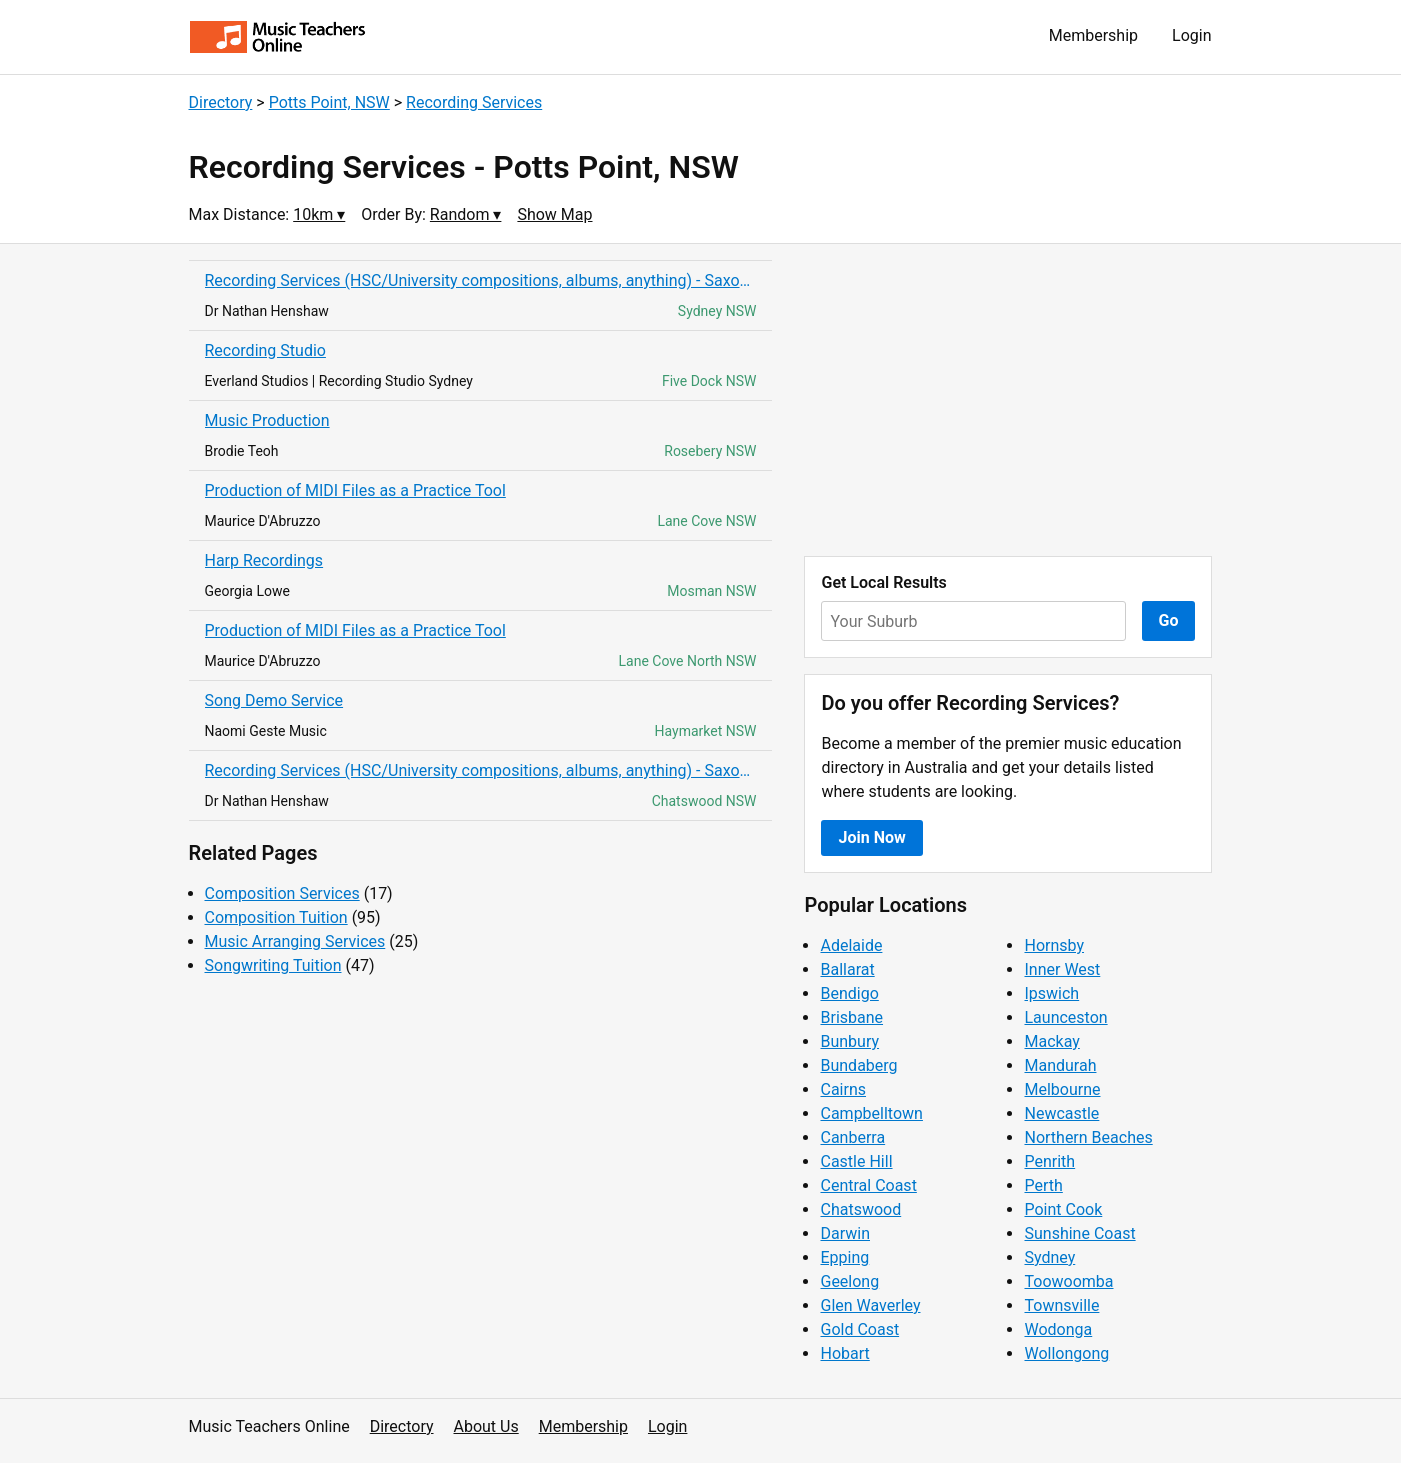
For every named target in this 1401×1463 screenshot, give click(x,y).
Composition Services (282, 893)
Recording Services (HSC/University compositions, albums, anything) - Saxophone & (481, 280)
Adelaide (851, 945)
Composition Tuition (276, 917)
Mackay (1051, 1041)
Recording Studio (265, 350)
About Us (486, 1426)
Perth (1043, 1185)
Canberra (852, 1137)
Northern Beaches (1088, 1137)
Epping (844, 1257)
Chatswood (860, 1209)
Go (1169, 620)
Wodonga (1058, 1329)
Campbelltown (871, 1113)
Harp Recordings (264, 560)
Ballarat (847, 969)
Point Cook (1063, 1209)
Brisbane (851, 1017)
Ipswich (1051, 993)
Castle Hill (856, 1161)
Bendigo (849, 993)
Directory (221, 102)
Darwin (845, 1233)
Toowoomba (1068, 1281)
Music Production (267, 420)
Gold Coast (859, 1329)
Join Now (871, 837)
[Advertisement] (1008, 400)
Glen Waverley (870, 1305)
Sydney (1049, 1257)
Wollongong (1066, 1353)
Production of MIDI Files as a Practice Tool (355, 490)
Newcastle (1061, 1113)
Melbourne (1062, 1089)
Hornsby (1054, 945)
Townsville (1061, 1305)
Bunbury (849, 1041)
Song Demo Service (274, 700)
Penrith (1049, 1161)
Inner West (1062, 969)
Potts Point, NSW (329, 102)
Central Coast (868, 1185)
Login (1191, 35)
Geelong (849, 1281)
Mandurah (1060, 1065)
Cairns (843, 1089)
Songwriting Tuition (273, 965)
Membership (1093, 35)
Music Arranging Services (295, 941)
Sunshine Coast (1079, 1233)
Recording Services (474, 102)
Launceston (1065, 1017)
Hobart (844, 1353)
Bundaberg (858, 1065)
